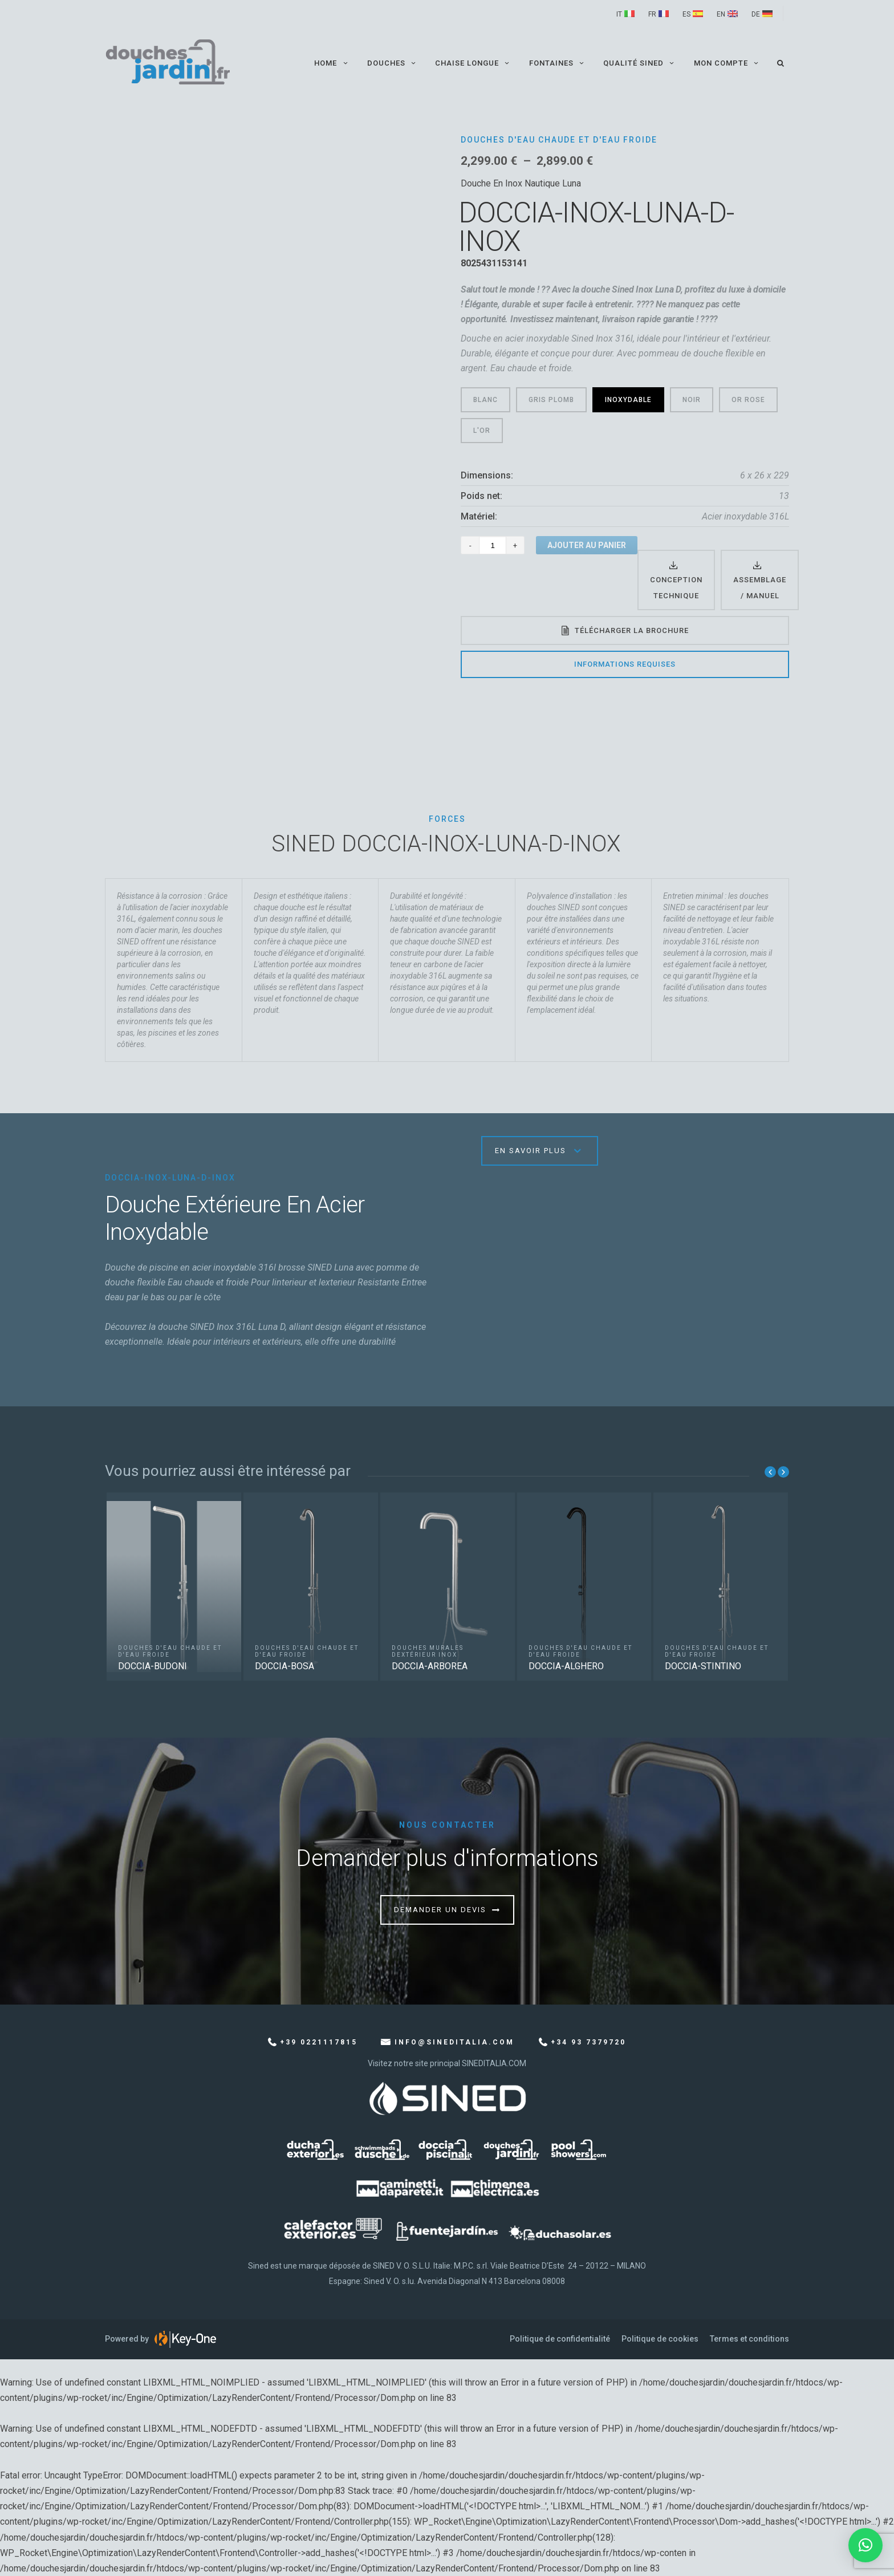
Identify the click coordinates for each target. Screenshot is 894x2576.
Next (783, 1472)
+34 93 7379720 (588, 2042)
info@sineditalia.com (454, 2042)
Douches (392, 63)
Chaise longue (473, 63)
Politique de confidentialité (560, 2338)
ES (686, 14)
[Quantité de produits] (492, 545)
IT (619, 14)
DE (755, 14)
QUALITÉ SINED (640, 63)
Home (332, 63)
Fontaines (557, 63)
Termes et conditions (749, 2338)
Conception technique (676, 587)
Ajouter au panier (586, 545)
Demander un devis (440, 1909)
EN (721, 14)
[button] (865, 2545)
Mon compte (727, 63)
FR (652, 14)
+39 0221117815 (318, 2042)
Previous (770, 1472)
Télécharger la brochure (632, 630)
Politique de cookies (659, 2338)
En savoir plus (530, 1150)
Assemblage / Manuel (759, 587)
